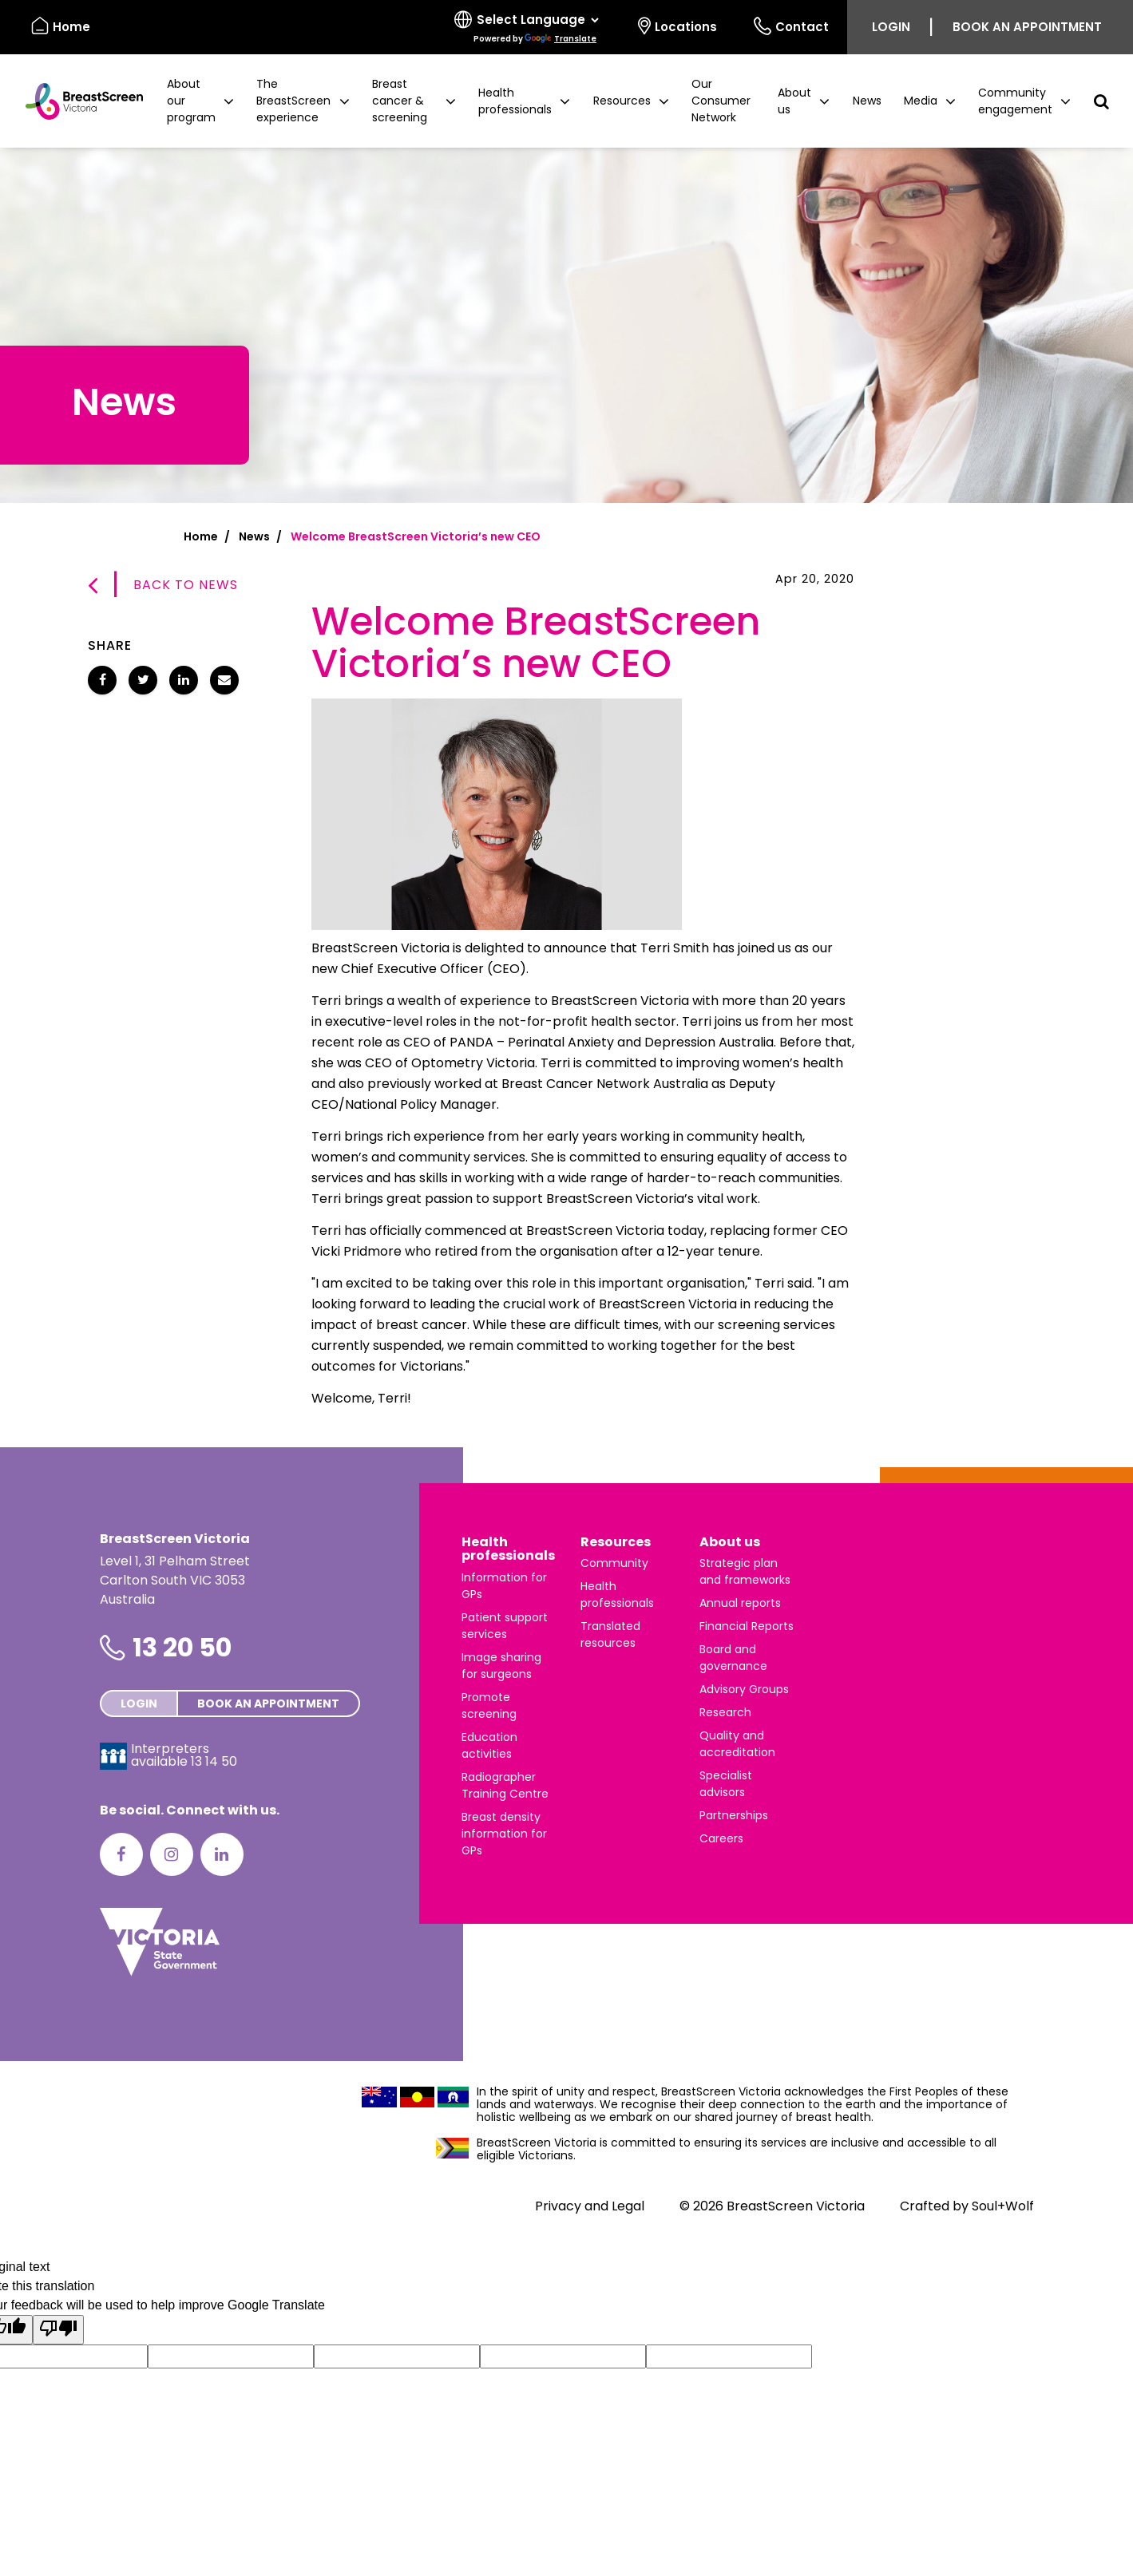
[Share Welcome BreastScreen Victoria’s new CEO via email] (224, 680)
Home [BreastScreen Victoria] (60, 26)
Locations (677, 26)
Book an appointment (1027, 26)
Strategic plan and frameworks (744, 1571)
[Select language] (528, 27)
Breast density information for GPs (504, 1833)
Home (201, 536)
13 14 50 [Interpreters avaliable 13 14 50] (214, 1761)
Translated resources (610, 1634)
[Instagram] (171, 1854)
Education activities (489, 1745)
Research (725, 1712)
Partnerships (733, 1815)
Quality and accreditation (737, 1743)
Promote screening (489, 1705)
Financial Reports (746, 1626)
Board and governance (733, 1657)
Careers (721, 1838)
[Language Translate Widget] (537, 20)
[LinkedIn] (222, 1854)
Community (614, 1563)
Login (891, 26)
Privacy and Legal (589, 2206)
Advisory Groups (744, 1689)
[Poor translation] (58, 2330)
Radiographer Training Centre (505, 1785)
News (867, 101)
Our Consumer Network (721, 100)
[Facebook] (121, 1854)
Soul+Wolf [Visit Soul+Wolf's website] (1003, 2206)
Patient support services (505, 1625)
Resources (615, 1542)
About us (729, 1542)
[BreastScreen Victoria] (78, 101)
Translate (560, 39)
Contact (791, 26)
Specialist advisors (725, 1783)
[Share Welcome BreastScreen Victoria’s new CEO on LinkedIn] (183, 680)
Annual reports (740, 1603)
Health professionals (508, 1549)
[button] (200, 101)
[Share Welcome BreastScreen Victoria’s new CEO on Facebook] (102, 680)
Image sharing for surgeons (501, 1665)
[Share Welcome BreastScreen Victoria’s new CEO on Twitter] (143, 680)
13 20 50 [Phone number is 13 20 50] (182, 1647)
